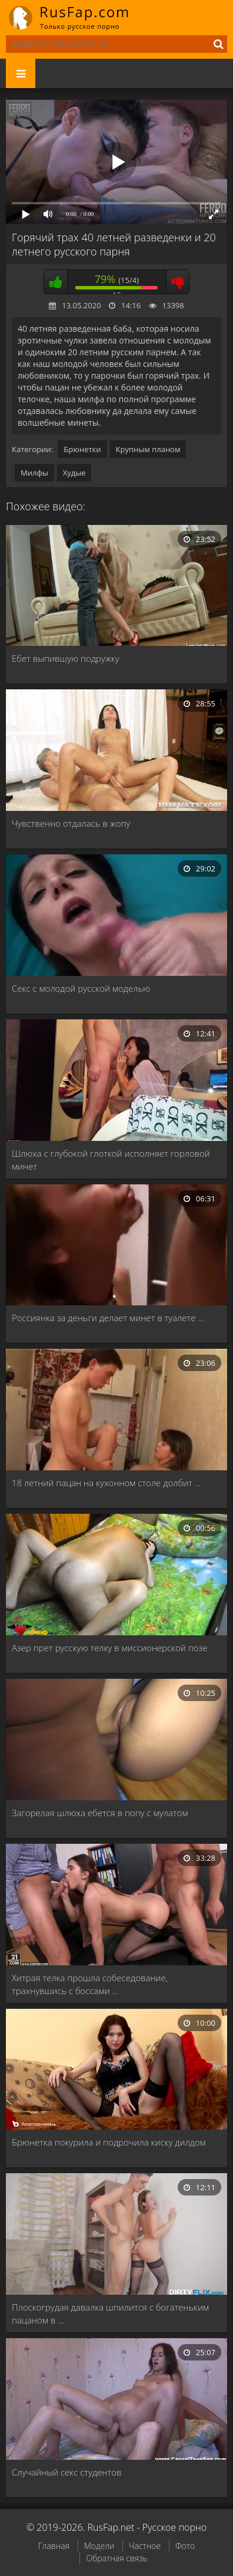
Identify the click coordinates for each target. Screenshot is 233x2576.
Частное (145, 2545)
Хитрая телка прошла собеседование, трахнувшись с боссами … (90, 1984)
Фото (185, 2545)
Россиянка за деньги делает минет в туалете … (108, 1318)
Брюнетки (82, 449)
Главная (53, 2545)
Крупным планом (148, 449)
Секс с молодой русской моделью (81, 988)
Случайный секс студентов (66, 2472)
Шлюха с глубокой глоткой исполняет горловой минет (111, 1159)
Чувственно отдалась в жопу (71, 823)
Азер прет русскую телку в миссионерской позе (110, 1648)
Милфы (34, 472)
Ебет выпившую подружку (65, 658)
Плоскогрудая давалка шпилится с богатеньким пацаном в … (110, 2313)
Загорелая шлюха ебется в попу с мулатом (100, 1813)
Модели (99, 2545)
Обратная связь (116, 2558)
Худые (74, 472)
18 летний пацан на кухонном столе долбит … (106, 1483)
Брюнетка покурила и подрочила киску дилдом (109, 2142)
